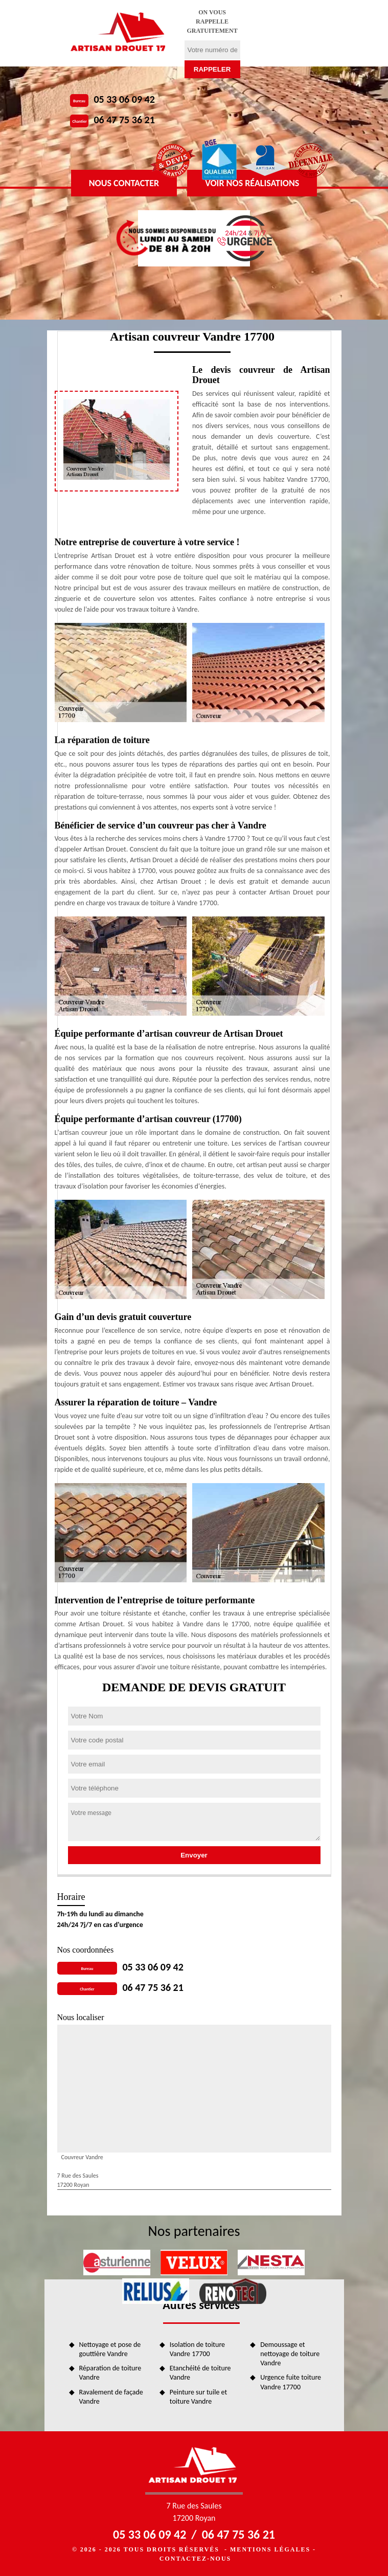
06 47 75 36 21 (124, 120)
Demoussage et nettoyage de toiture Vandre (289, 2353)
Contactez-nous (195, 2558)
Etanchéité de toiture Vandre (200, 2373)
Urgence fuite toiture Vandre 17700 (290, 2382)
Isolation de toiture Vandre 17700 (197, 2349)
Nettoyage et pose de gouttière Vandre (110, 2349)
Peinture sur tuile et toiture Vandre (198, 2397)
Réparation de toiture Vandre (110, 2373)
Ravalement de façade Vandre (111, 2397)
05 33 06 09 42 (124, 99)
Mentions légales (270, 2549)
